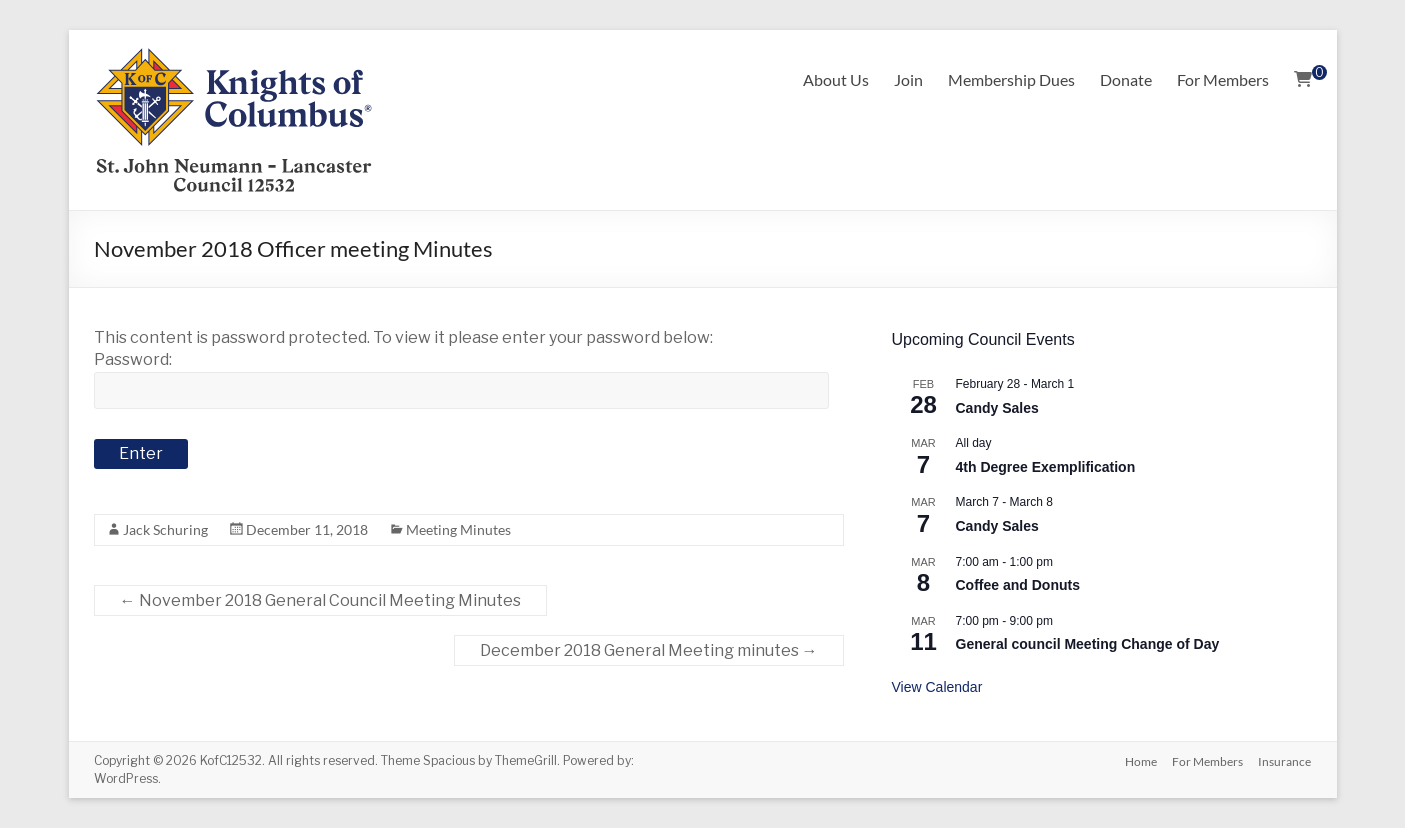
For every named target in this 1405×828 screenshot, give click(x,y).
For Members (1223, 79)
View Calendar (937, 687)
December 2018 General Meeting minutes (649, 650)
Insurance (1285, 760)
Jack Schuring (165, 529)
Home (1140, 760)
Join (908, 79)
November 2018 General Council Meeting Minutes (320, 600)
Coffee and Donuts (1018, 585)
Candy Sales (997, 408)
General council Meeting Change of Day (1088, 644)
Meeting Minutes (458, 529)
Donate (1126, 79)
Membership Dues (1011, 79)
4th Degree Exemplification (1046, 467)
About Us (836, 79)
